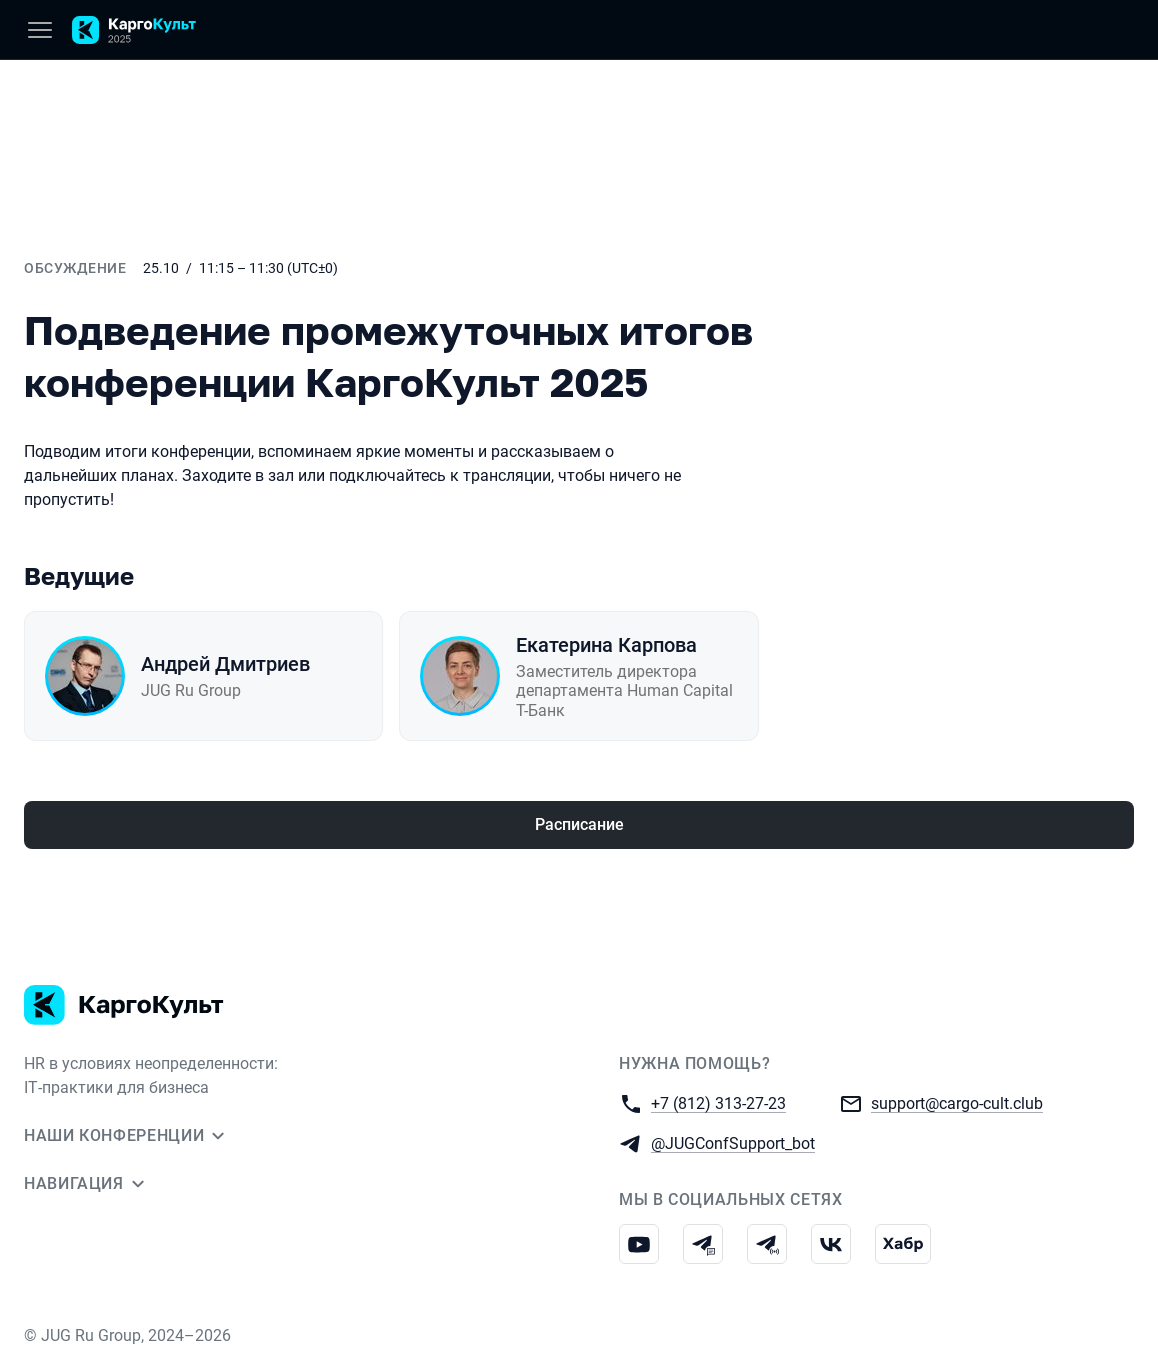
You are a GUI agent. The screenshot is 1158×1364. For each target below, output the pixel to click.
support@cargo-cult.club (957, 1102)
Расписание (579, 824)
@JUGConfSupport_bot (733, 1142)
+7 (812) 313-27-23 (718, 1102)
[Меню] (40, 30)
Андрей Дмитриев (225, 664)
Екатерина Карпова (606, 645)
